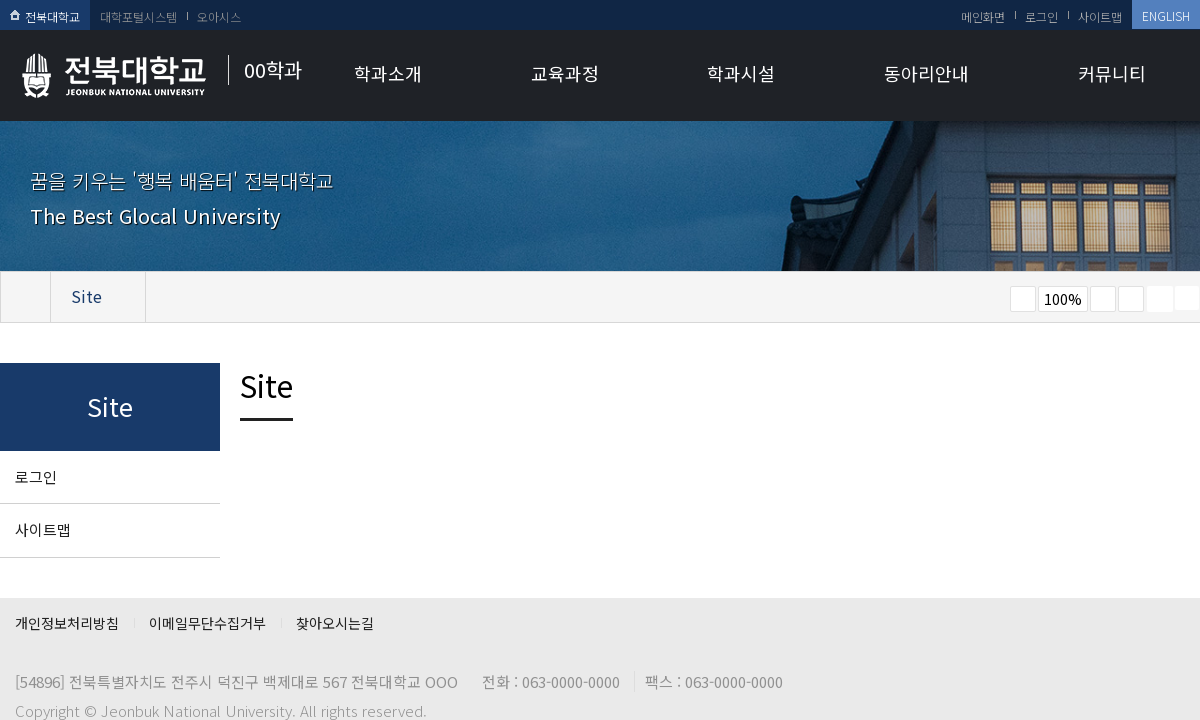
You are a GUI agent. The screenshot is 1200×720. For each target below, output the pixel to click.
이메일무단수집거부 (207, 623)
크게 (1103, 299)
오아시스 (219, 16)
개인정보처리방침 (67, 623)
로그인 (1041, 16)
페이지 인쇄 (1160, 299)
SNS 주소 (1187, 298)
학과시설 (741, 73)
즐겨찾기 (1131, 299)
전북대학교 (45, 16)
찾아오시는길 (335, 623)
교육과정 (565, 73)
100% (1063, 299)
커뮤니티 (1112, 73)
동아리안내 (926, 73)
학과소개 (388, 73)
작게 (1023, 299)
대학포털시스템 (138, 16)
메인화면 (983, 16)
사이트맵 (1100, 16)
